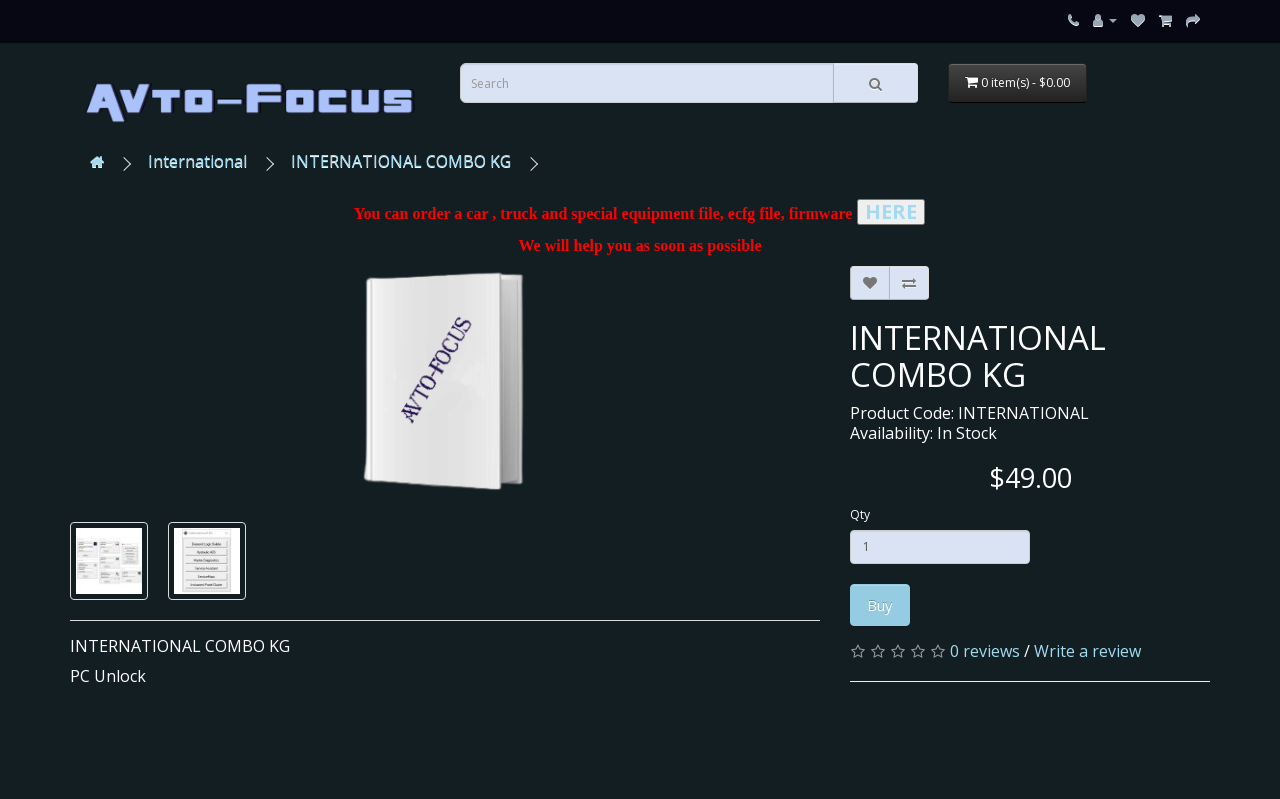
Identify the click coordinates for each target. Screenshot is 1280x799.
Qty (860, 514)
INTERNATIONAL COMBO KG (401, 161)
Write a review (1087, 651)
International (197, 161)
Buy (880, 605)
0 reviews (985, 651)
